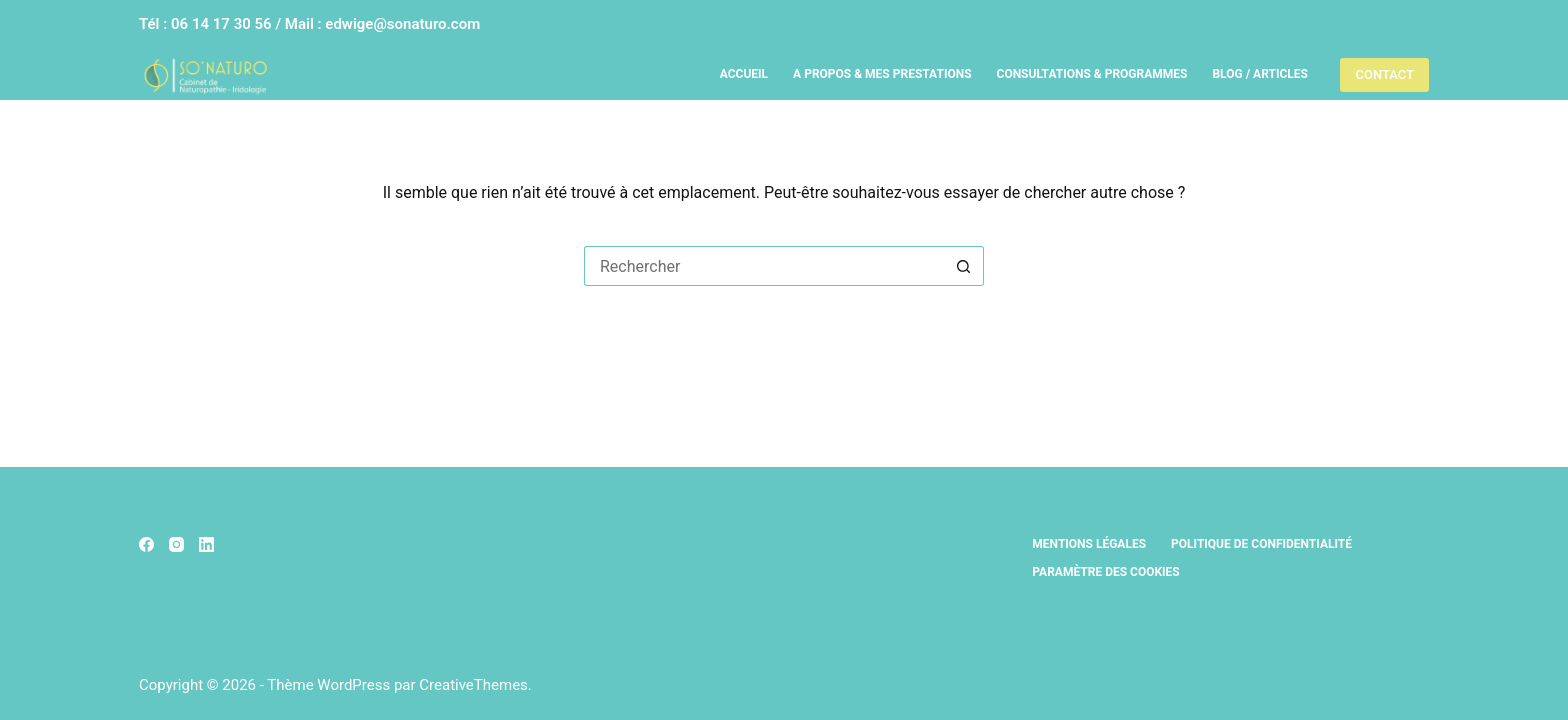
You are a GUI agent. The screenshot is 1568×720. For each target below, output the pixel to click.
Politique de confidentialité (1261, 544)
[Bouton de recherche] (964, 266)
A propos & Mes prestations (882, 74)
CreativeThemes (473, 685)
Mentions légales (1089, 544)
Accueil (744, 74)
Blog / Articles (1259, 74)
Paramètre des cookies (1105, 572)
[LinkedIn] (206, 544)
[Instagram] (176, 544)
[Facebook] (146, 544)
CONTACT (1384, 74)
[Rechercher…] (764, 266)
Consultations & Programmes (1092, 74)
